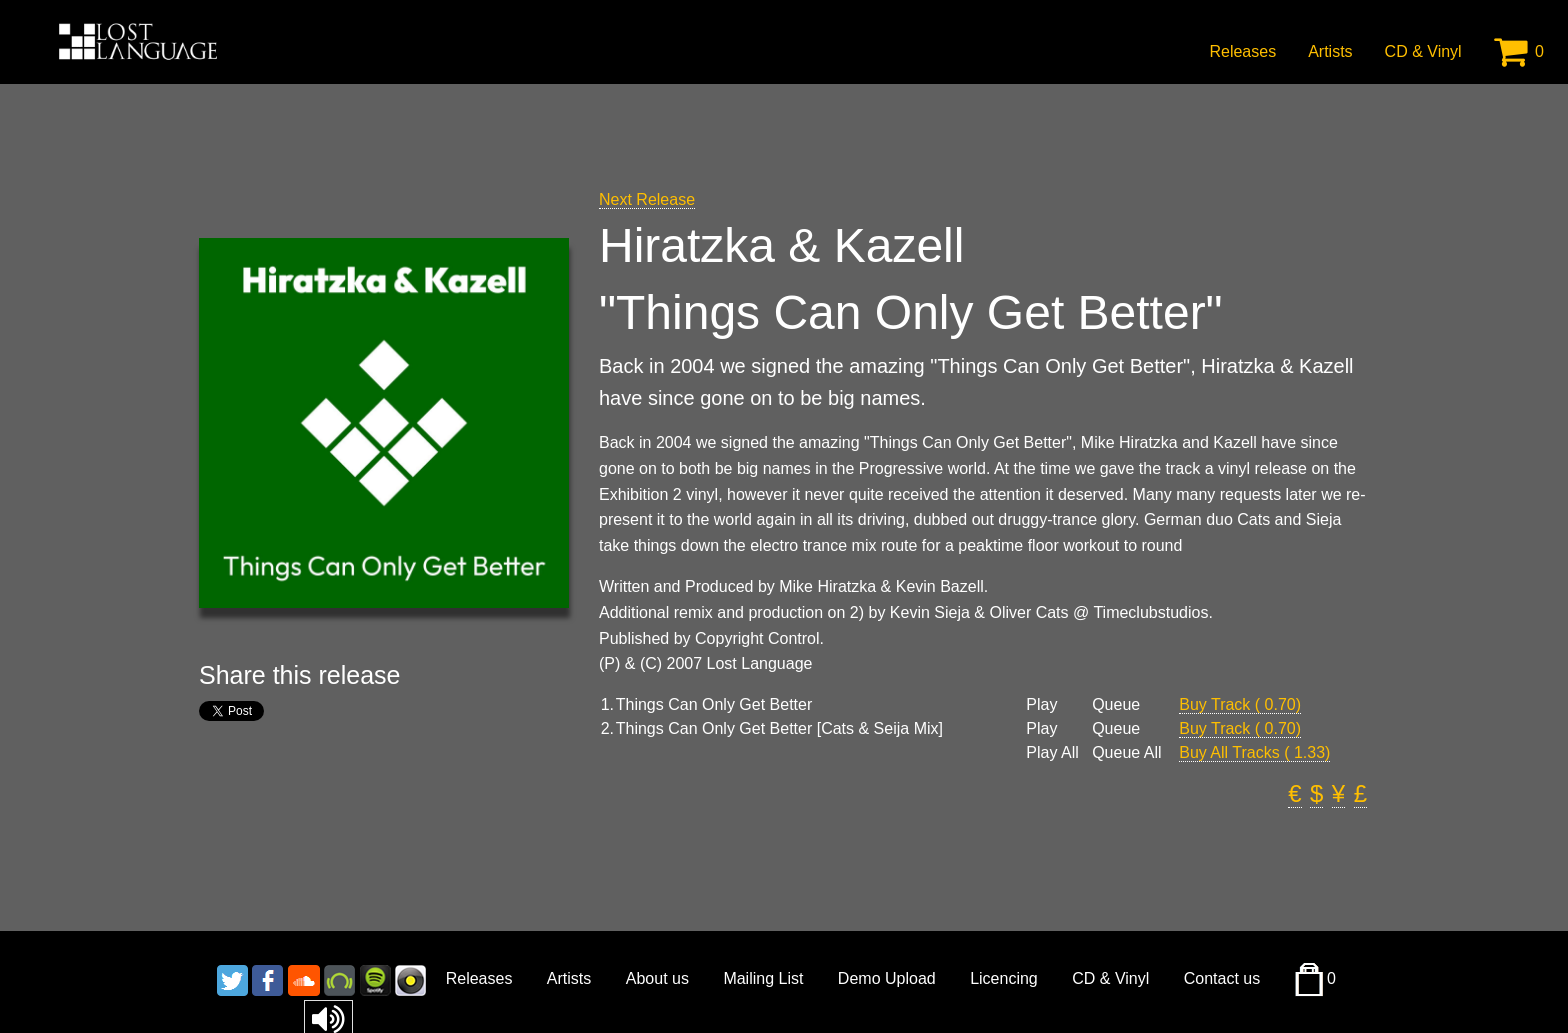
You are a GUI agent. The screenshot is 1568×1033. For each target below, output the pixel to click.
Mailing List (763, 978)
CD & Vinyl (1423, 51)
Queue (1116, 705)
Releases (1242, 51)
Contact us (1222, 978)
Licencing (1004, 978)
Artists (1330, 51)
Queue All (1126, 753)
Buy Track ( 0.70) (1240, 704)
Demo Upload (887, 978)
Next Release (647, 199)
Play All (1052, 753)
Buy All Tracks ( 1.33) (1254, 752)
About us (657, 978)
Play (1041, 705)
